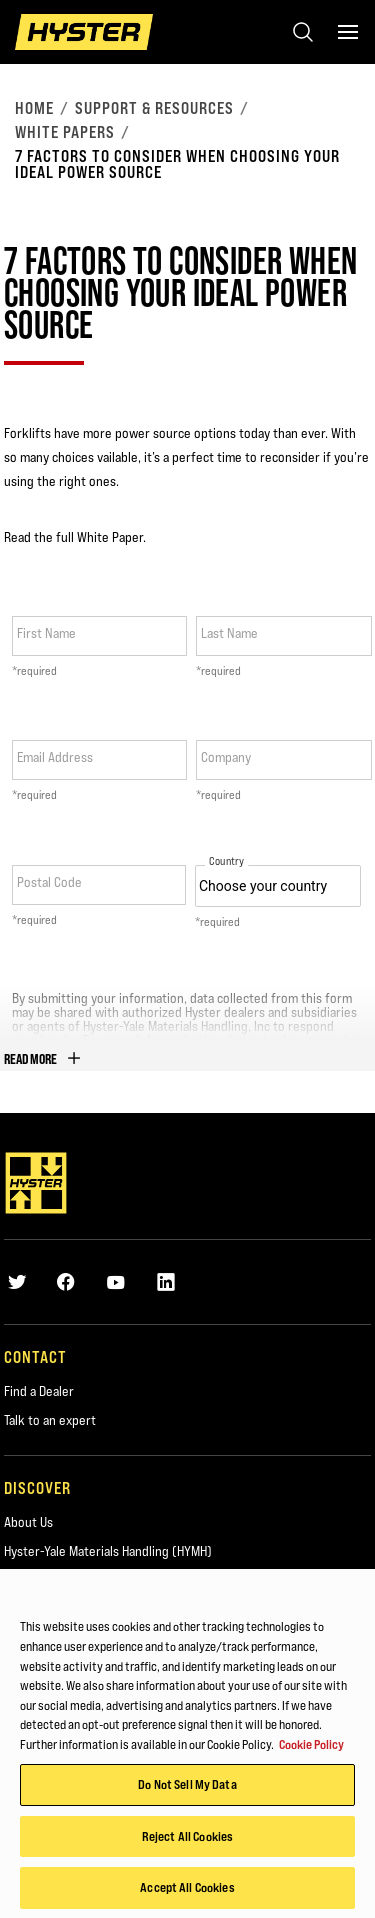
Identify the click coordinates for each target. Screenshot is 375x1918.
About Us (28, 1522)
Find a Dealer (39, 1391)
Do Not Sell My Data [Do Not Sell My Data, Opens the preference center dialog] (187, 1789)
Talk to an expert (50, 1420)
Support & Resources (154, 108)
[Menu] (348, 32)
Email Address (55, 757)
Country (226, 861)
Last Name (229, 633)
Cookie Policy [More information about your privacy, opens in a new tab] (311, 1749)
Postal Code (49, 882)
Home (34, 108)
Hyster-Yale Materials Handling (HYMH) (108, 1551)
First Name (46, 633)
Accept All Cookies (187, 1893)
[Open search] (303, 32)
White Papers (65, 132)
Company (226, 757)
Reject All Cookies (187, 1841)
